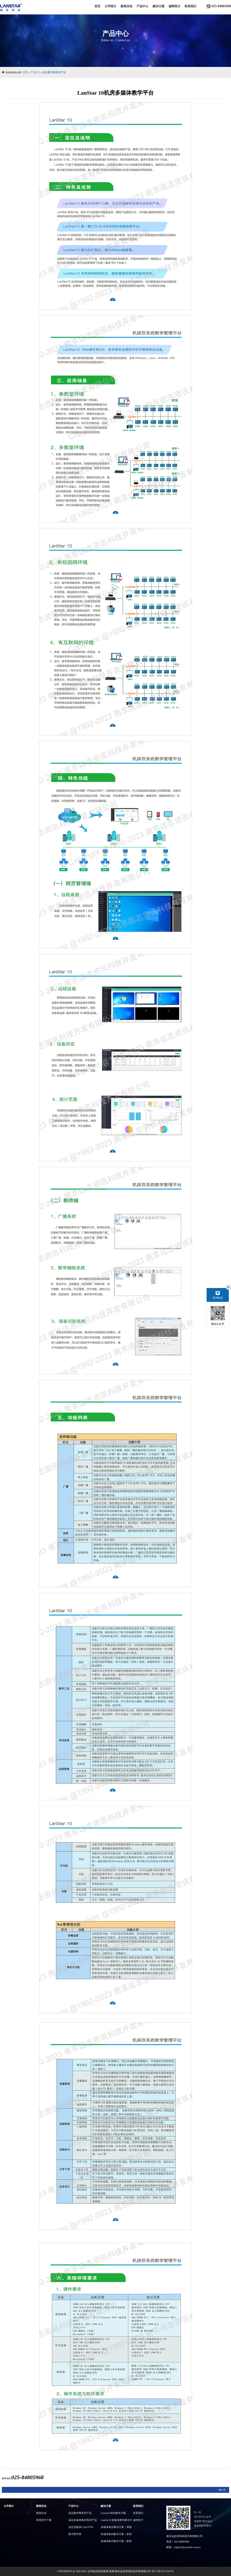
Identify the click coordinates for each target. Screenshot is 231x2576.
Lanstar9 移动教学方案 (113, 2513)
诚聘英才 (174, 6)
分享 (222, 2490)
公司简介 (110, 6)
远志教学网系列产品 (54, 72)
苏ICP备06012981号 (163, 2571)
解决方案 (158, 6)
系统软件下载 (44, 2520)
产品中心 (142, 6)
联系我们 (190, 6)
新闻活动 (126, 6)
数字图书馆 (74, 2534)
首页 (97, 6)
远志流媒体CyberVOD (80, 2527)
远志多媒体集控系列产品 (82, 2520)
